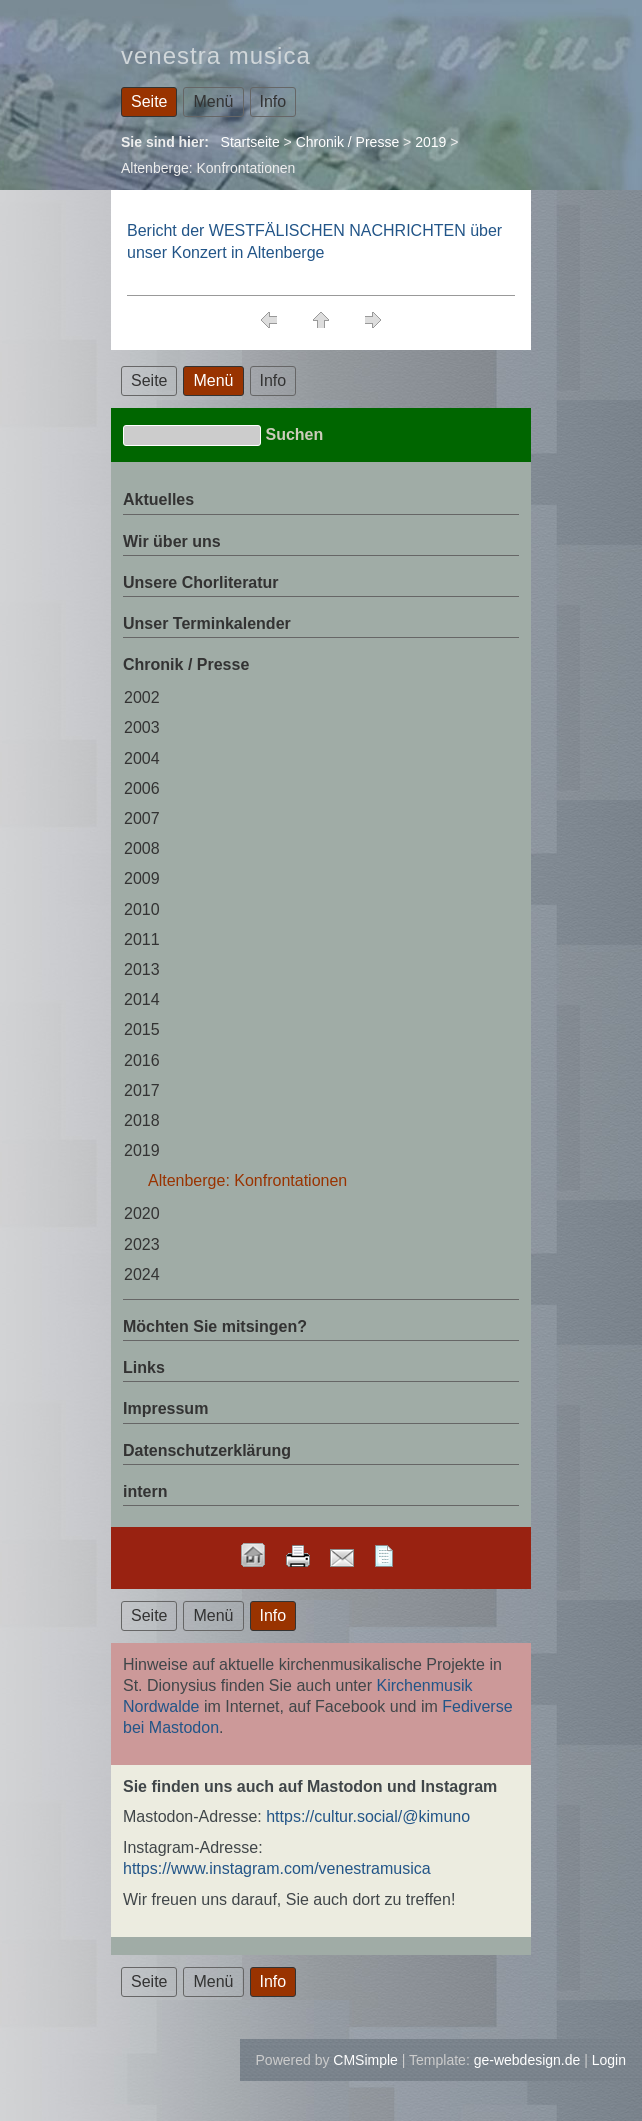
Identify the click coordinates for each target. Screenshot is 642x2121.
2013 (142, 969)
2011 (142, 939)
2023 (142, 1244)
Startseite (250, 142)
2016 (142, 1060)
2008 (142, 848)
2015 (142, 1029)
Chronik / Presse (347, 142)
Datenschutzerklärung (207, 1450)
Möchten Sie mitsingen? (215, 1326)
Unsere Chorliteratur (201, 582)
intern (145, 1491)
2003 (142, 727)
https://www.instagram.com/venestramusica (277, 1868)
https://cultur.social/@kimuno (368, 1816)
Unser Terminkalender (207, 623)
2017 (142, 1090)
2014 (142, 999)
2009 (142, 878)
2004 (142, 758)
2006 (142, 788)
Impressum (165, 1408)
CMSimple (365, 2060)
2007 (142, 818)
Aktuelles (158, 499)
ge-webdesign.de (527, 2060)
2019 (430, 142)
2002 (142, 697)
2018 (142, 1120)
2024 (142, 1274)
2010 (142, 909)
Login (609, 2060)
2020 (142, 1213)
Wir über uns (172, 541)
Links (144, 1367)
